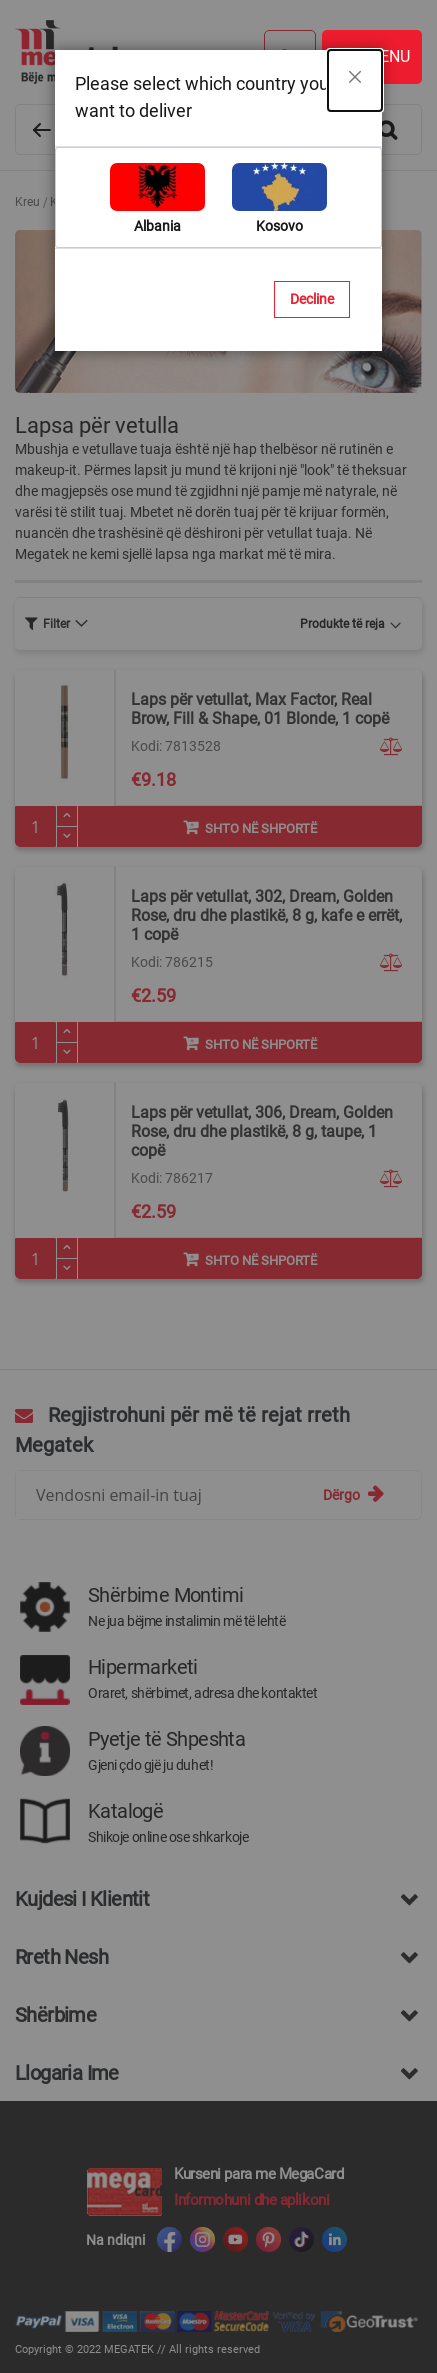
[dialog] (218, 1186)
